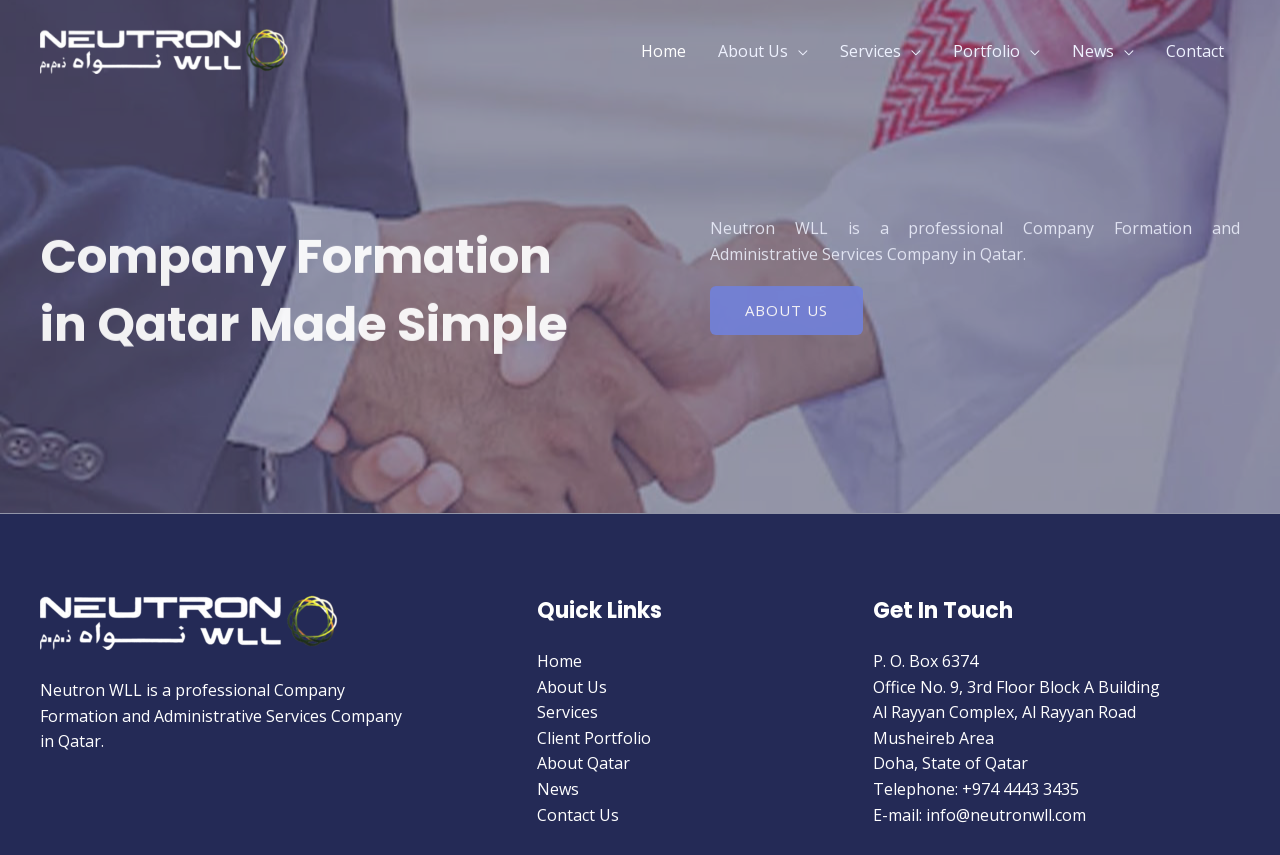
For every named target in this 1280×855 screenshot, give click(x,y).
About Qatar (583, 763)
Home (663, 51)
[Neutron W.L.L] (165, 49)
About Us (753, 51)
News (1093, 51)
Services (870, 51)
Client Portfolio (594, 738)
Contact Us (578, 815)
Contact (1195, 51)
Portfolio (986, 51)
